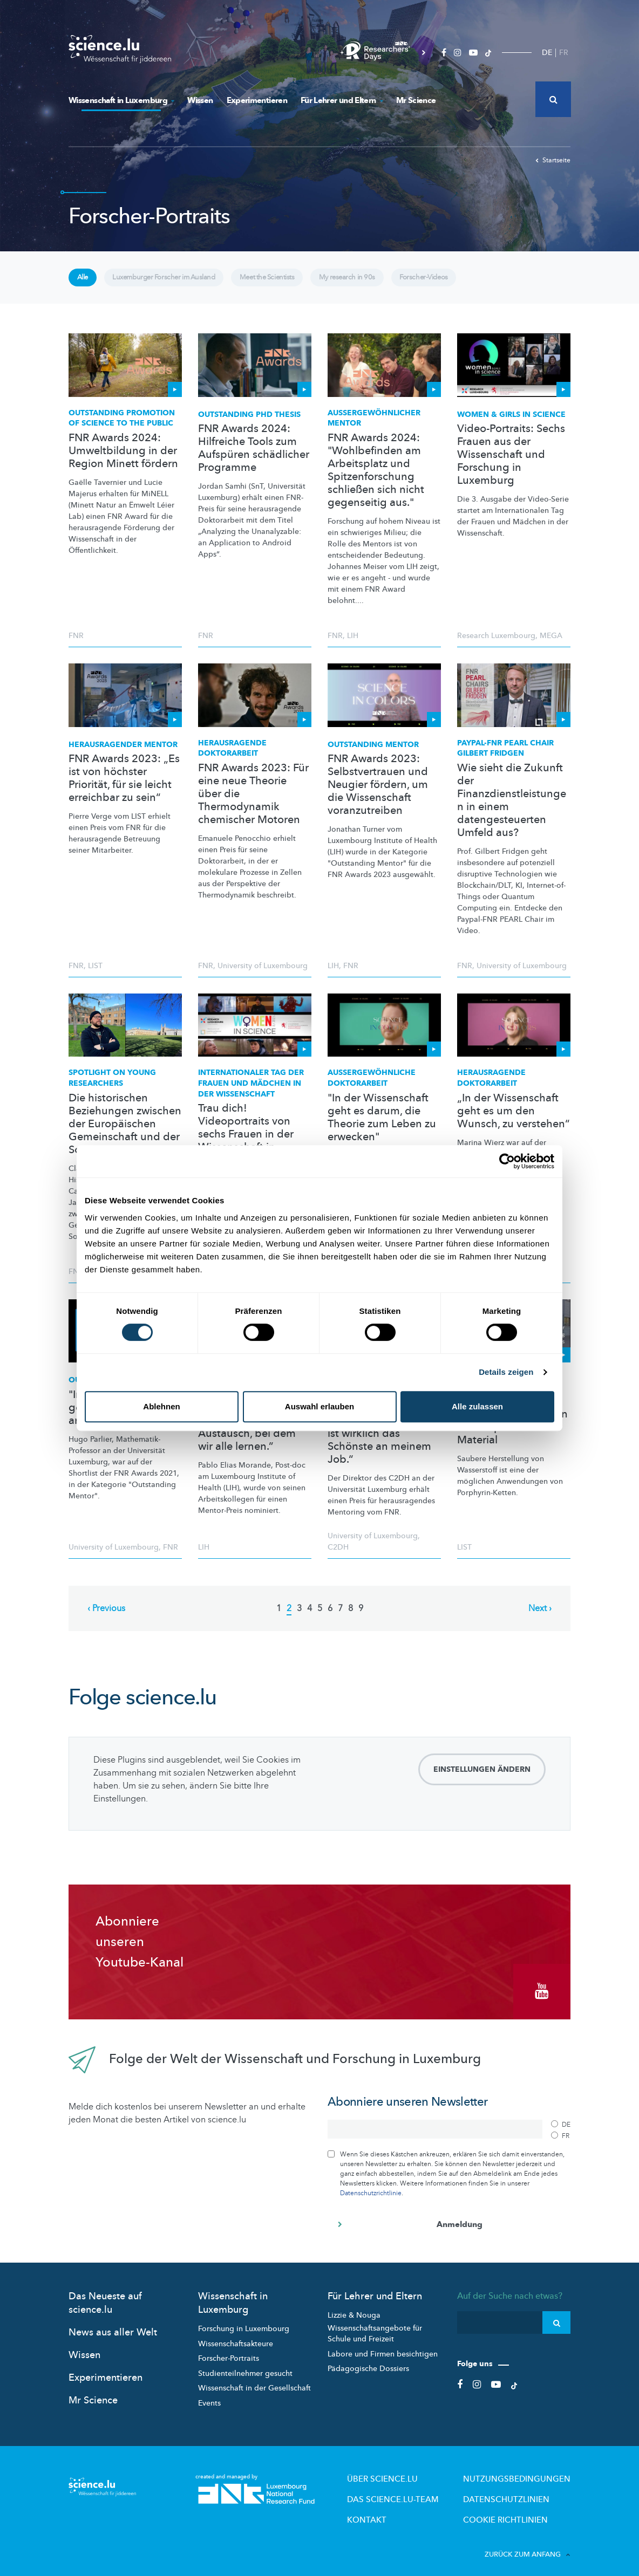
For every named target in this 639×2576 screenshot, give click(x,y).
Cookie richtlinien (519, 2509)
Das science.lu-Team (431, 2492)
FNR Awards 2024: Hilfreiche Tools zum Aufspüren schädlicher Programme (253, 457)
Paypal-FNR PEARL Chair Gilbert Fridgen (505, 756)
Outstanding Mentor (373, 753)
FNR (76, 644)
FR (563, 52)
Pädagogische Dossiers (368, 2365)
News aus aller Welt (113, 2328)
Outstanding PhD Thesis (249, 422)
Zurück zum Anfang (527, 2542)
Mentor (374, 426)
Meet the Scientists (303, 282)
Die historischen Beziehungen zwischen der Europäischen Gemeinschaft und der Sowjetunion (125, 1132)
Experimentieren (257, 100)
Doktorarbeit (372, 1086)
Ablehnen (161, 1406)
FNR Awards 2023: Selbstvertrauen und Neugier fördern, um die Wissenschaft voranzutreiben (378, 793)
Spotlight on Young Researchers (112, 1086)
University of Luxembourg (262, 974)
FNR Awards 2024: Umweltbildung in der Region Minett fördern (123, 459)
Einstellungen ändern (482, 1777)
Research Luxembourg (496, 644)
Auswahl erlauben (319, 1406)
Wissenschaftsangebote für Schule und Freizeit (375, 2330)
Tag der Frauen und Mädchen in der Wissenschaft (251, 1091)
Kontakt (411, 2509)
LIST (95, 974)
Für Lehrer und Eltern (342, 100)
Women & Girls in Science (511, 422)
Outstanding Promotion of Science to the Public (122, 426)
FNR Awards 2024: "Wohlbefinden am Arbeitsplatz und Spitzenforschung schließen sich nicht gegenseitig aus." (376, 478)
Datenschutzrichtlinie (371, 2189)
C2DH (338, 1555)
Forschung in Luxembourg (243, 2325)
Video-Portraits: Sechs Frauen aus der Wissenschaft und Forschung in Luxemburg (511, 463)
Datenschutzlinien (520, 2492)
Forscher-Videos (486, 282)
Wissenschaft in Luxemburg (121, 100)
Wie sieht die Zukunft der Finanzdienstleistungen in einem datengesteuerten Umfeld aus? (511, 808)
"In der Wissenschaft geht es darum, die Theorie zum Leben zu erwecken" (382, 1126)
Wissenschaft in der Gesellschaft (254, 2385)
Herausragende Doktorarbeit (232, 756)
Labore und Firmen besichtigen (383, 2350)
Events (209, 2399)
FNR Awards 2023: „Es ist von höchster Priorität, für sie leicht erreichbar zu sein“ (124, 786)
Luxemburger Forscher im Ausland (182, 282)
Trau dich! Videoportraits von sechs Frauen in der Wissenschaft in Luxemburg (246, 1142)
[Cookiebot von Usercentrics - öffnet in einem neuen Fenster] (507, 1161)
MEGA (551, 644)
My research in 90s (396, 282)
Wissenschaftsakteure (235, 2340)
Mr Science (416, 100)
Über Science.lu (423, 2474)
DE (547, 52)
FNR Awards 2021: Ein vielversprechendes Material (512, 1435)
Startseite (552, 160)
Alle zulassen (477, 1406)
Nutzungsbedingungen (528, 2474)
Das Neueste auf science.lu (105, 2299)
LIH (352, 644)
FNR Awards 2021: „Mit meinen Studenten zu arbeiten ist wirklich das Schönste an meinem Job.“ (383, 1435)
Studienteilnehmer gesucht (245, 2370)
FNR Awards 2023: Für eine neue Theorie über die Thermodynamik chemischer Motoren (253, 802)
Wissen (200, 100)
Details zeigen (506, 1371)
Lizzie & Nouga (354, 2311)
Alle (86, 282)
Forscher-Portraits (228, 2355)
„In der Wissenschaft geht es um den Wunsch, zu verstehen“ (513, 1119)
